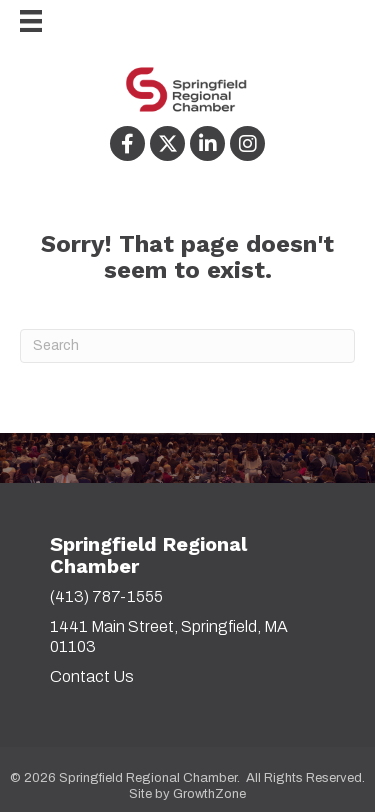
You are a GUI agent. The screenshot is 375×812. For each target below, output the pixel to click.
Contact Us (92, 676)
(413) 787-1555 (106, 596)
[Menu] (21, 21)
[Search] (187, 346)
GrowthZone (209, 794)
